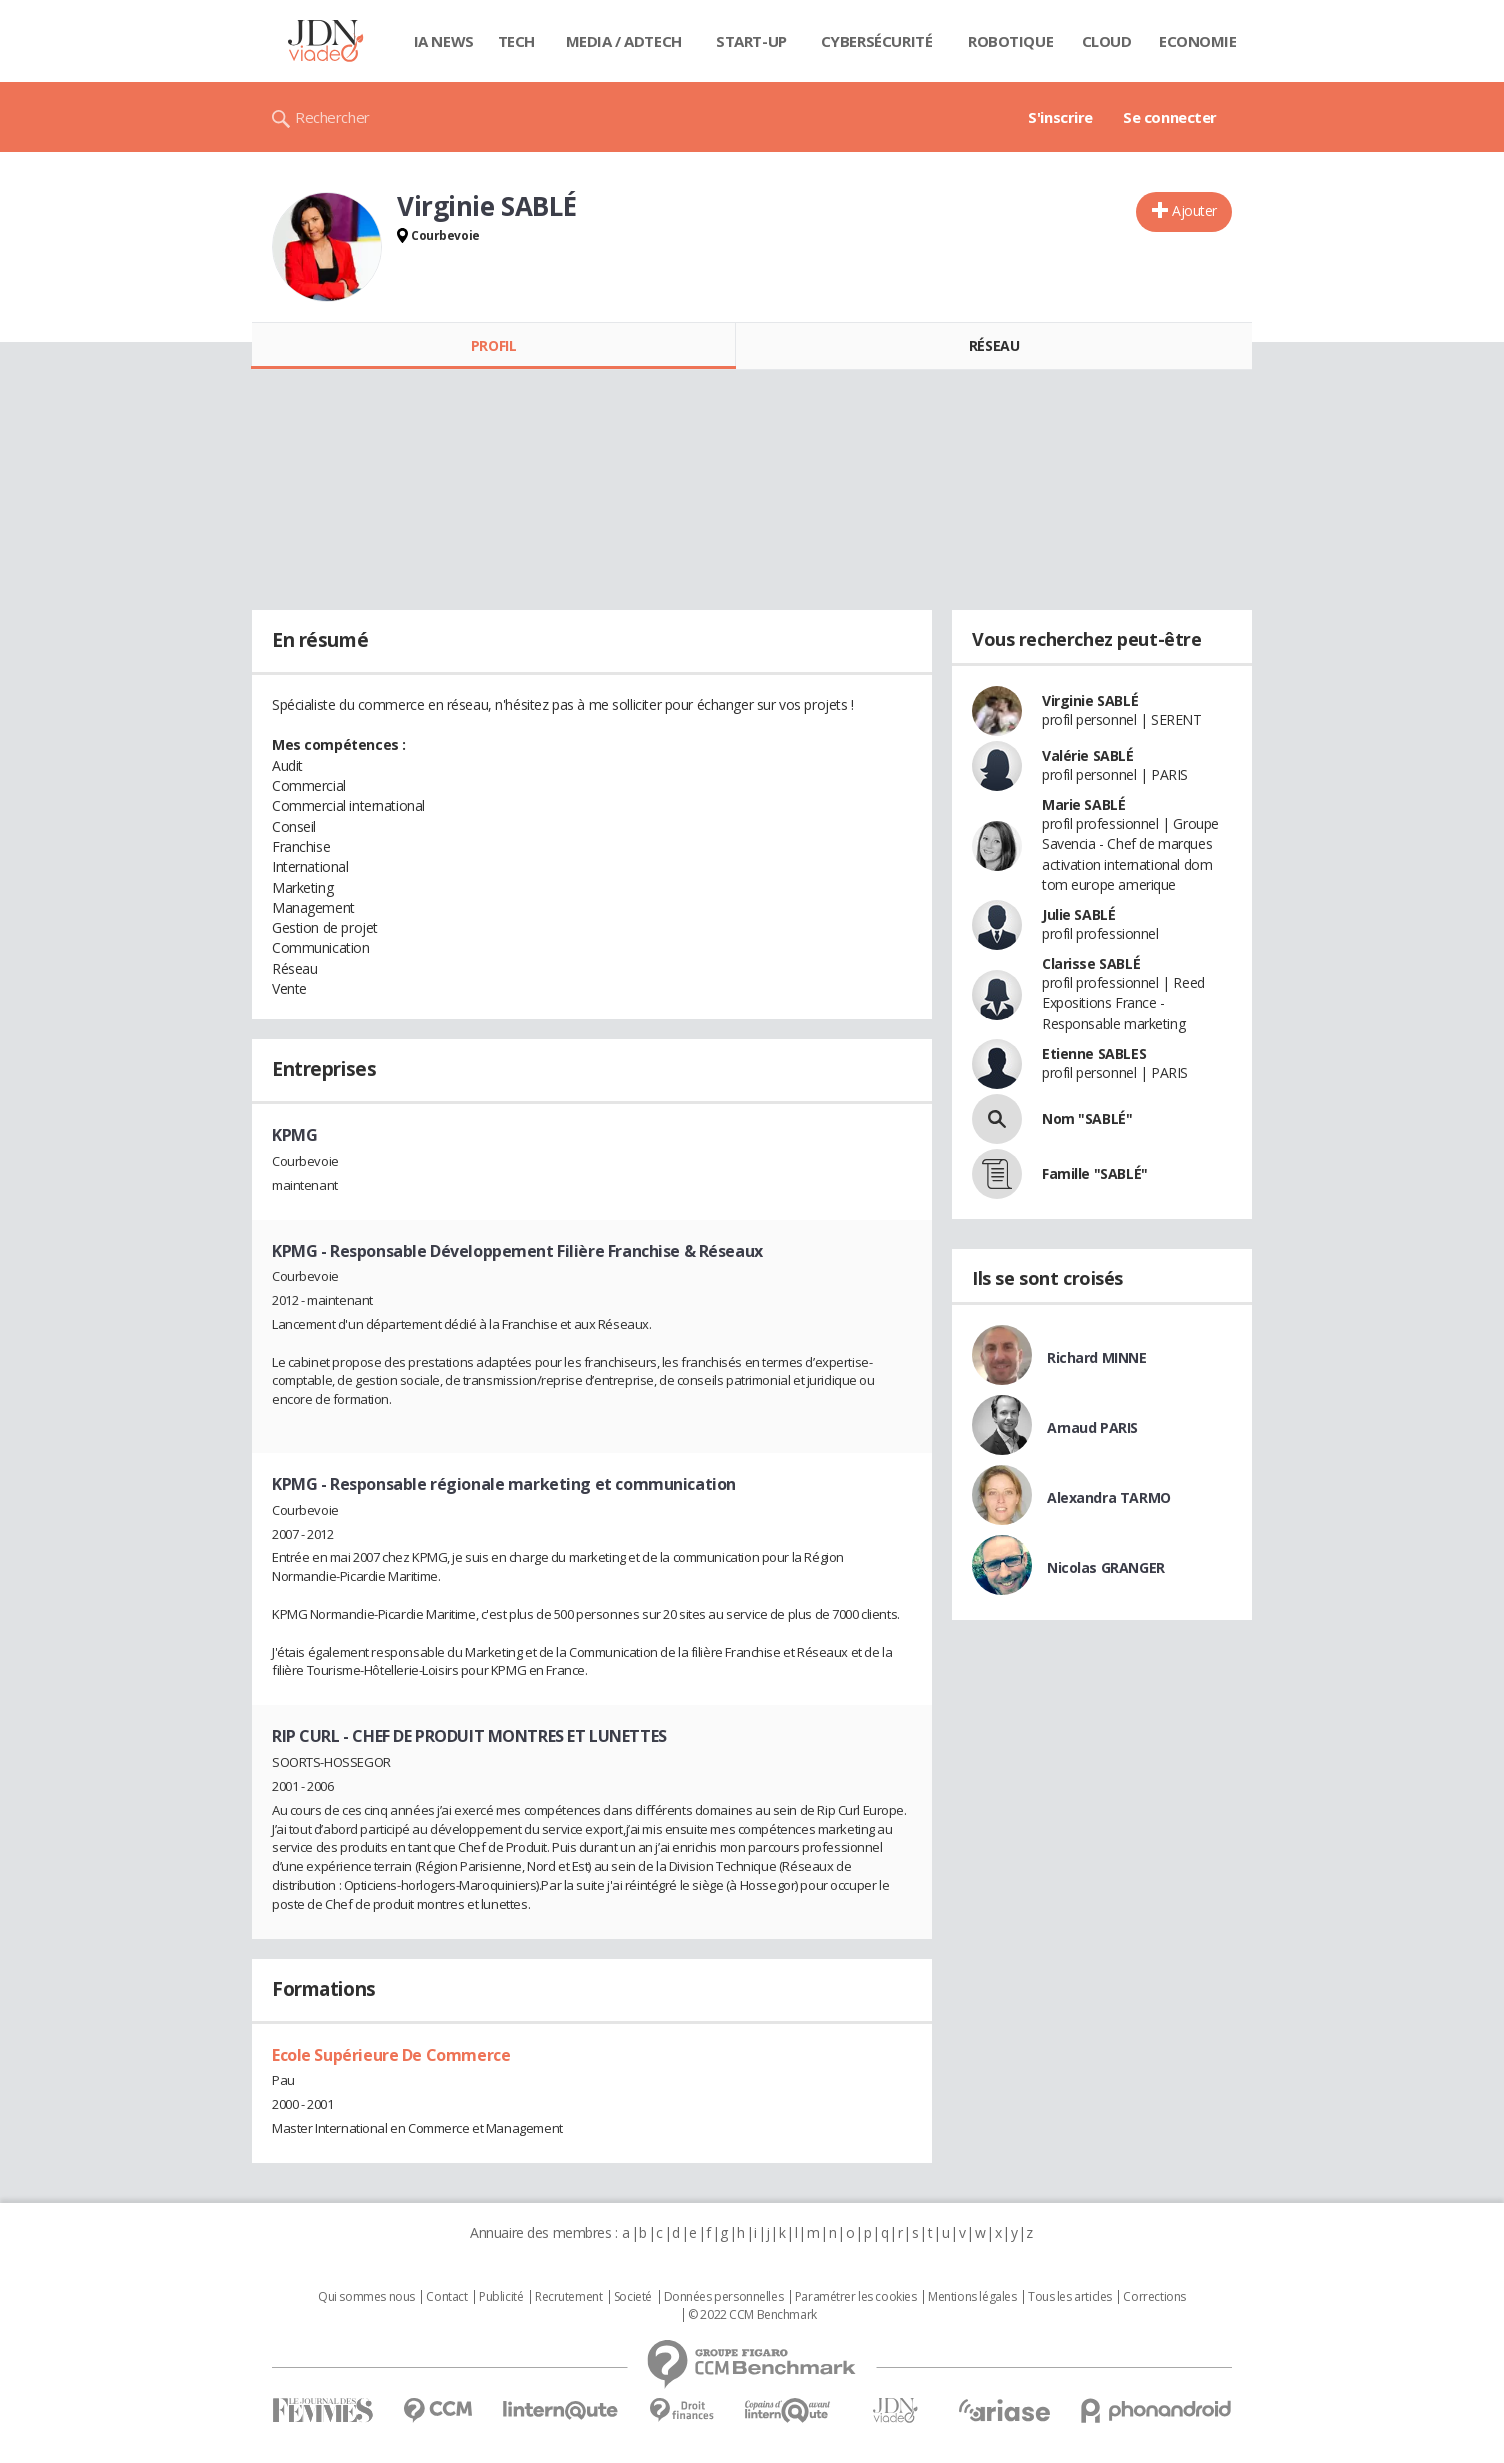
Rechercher (332, 117)
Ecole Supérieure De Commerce (391, 2055)
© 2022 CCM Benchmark (752, 2315)
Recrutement (568, 2297)
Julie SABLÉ (1078, 914)
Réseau (994, 345)
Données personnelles (724, 2297)
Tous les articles (1070, 2297)
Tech (516, 41)
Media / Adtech (624, 41)
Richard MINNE (1097, 1357)
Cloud (1107, 41)
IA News (444, 41)
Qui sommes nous (366, 2297)
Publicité (501, 2297)
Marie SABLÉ (1083, 804)
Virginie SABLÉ (1090, 700)
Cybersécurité (877, 41)
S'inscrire (1060, 117)
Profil (493, 345)
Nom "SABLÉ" (1087, 1118)
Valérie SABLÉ (1088, 755)
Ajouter (1194, 210)
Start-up (751, 41)
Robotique (1010, 41)
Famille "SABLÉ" (1095, 1173)
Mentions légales (972, 2297)
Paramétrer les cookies (856, 2297)
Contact (446, 2297)
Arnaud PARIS (1092, 1427)
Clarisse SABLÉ (1091, 963)
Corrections (1154, 2297)
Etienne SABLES (1094, 1053)
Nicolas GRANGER (1106, 1567)
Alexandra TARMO (1109, 1497)
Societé (633, 2297)
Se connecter (1170, 117)
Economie (1198, 41)
